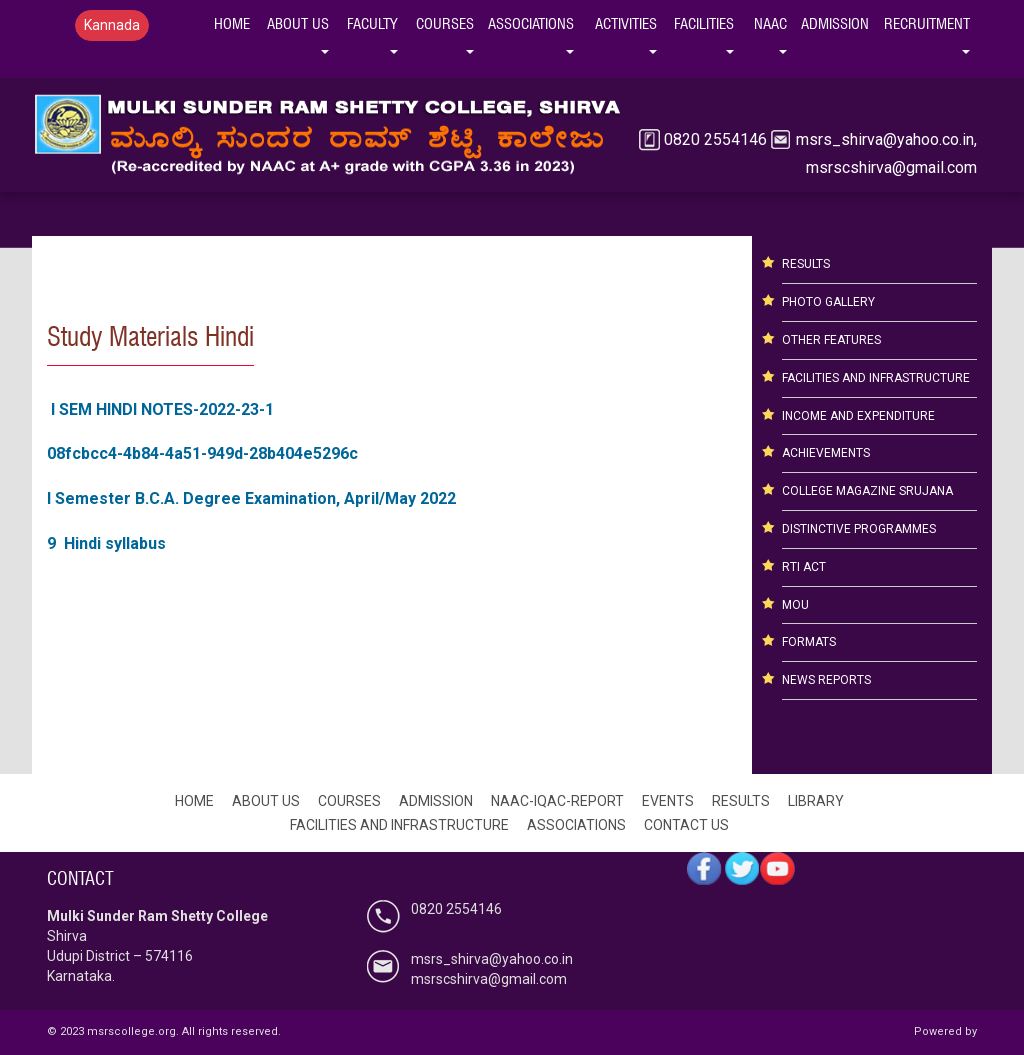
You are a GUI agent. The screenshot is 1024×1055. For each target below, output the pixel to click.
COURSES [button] (448, 21)
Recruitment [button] (930, 21)
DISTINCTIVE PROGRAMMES (859, 529)
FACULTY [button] (376, 21)
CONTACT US (686, 825)
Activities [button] (629, 21)
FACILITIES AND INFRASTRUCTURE (876, 378)
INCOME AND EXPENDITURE (858, 416)
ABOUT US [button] (301, 21)
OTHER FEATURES (831, 340)
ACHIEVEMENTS (826, 453)
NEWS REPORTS (826, 680)
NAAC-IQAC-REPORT (557, 801)
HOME (232, 24)
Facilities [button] (707, 21)
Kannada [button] (112, 25)
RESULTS (806, 264)
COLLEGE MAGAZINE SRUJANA (867, 491)
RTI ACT (804, 567)
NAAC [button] (774, 21)
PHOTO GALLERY (828, 302)
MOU (795, 605)
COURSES (349, 801)
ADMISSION (436, 801)
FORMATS (809, 642)
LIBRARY (816, 801)
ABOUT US (266, 801)
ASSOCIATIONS (576, 825)
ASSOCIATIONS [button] (534, 21)
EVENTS (668, 801)
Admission (835, 24)
